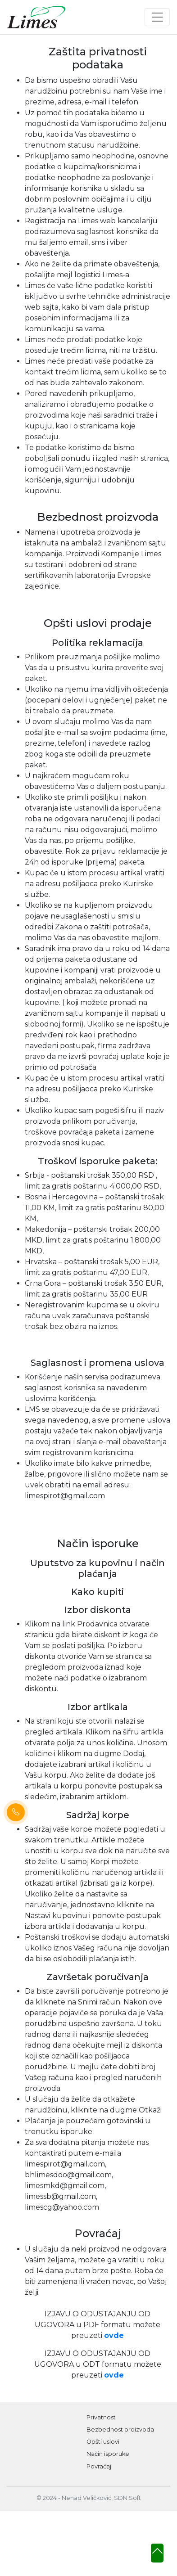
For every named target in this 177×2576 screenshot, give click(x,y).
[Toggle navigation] (157, 17)
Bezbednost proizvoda (120, 2429)
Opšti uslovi (102, 2441)
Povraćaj (98, 2466)
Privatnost (101, 2417)
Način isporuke (107, 2453)
